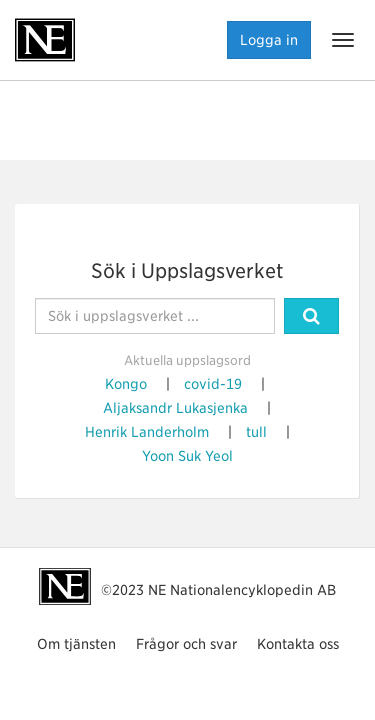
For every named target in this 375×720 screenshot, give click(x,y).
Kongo (126, 384)
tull (256, 432)
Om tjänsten (76, 644)
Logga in (269, 40)
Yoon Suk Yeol (187, 456)
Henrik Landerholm (147, 432)
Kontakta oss (298, 644)
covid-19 (213, 384)
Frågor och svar (186, 644)
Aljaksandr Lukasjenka (175, 408)
